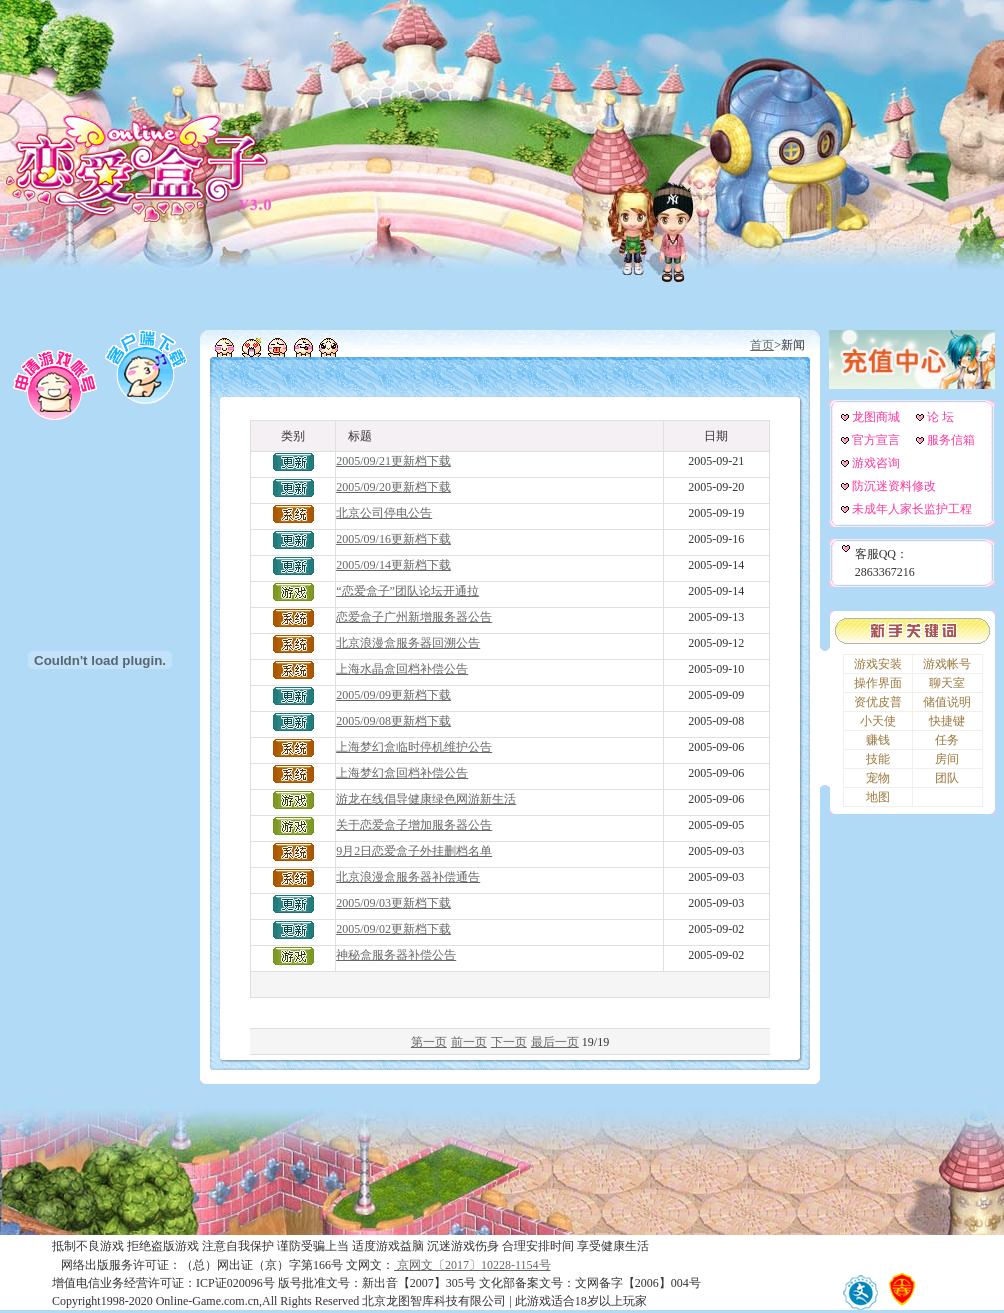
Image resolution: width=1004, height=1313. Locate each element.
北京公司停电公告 (384, 513)
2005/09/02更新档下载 (393, 929)
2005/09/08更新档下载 (393, 721)
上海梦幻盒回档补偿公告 (402, 773)
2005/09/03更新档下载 (393, 903)
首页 (762, 345)
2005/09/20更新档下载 (393, 487)
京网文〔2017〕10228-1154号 (472, 1265)
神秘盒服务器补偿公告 (396, 955)
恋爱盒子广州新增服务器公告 (414, 617)
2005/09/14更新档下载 (393, 565)
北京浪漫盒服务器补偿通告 (408, 877)
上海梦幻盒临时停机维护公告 (414, 747)
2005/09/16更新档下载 (393, 539)
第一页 (429, 1042)
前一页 (469, 1042)
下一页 (509, 1042)
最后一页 (555, 1042)
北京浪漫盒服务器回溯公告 (408, 643)
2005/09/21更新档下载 (393, 461)
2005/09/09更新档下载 (393, 695)
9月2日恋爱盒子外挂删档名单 (414, 851)
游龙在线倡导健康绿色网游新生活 (426, 799)
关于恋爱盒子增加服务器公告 (414, 825)
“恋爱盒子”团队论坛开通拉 (407, 591)
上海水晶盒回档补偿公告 (402, 669)
